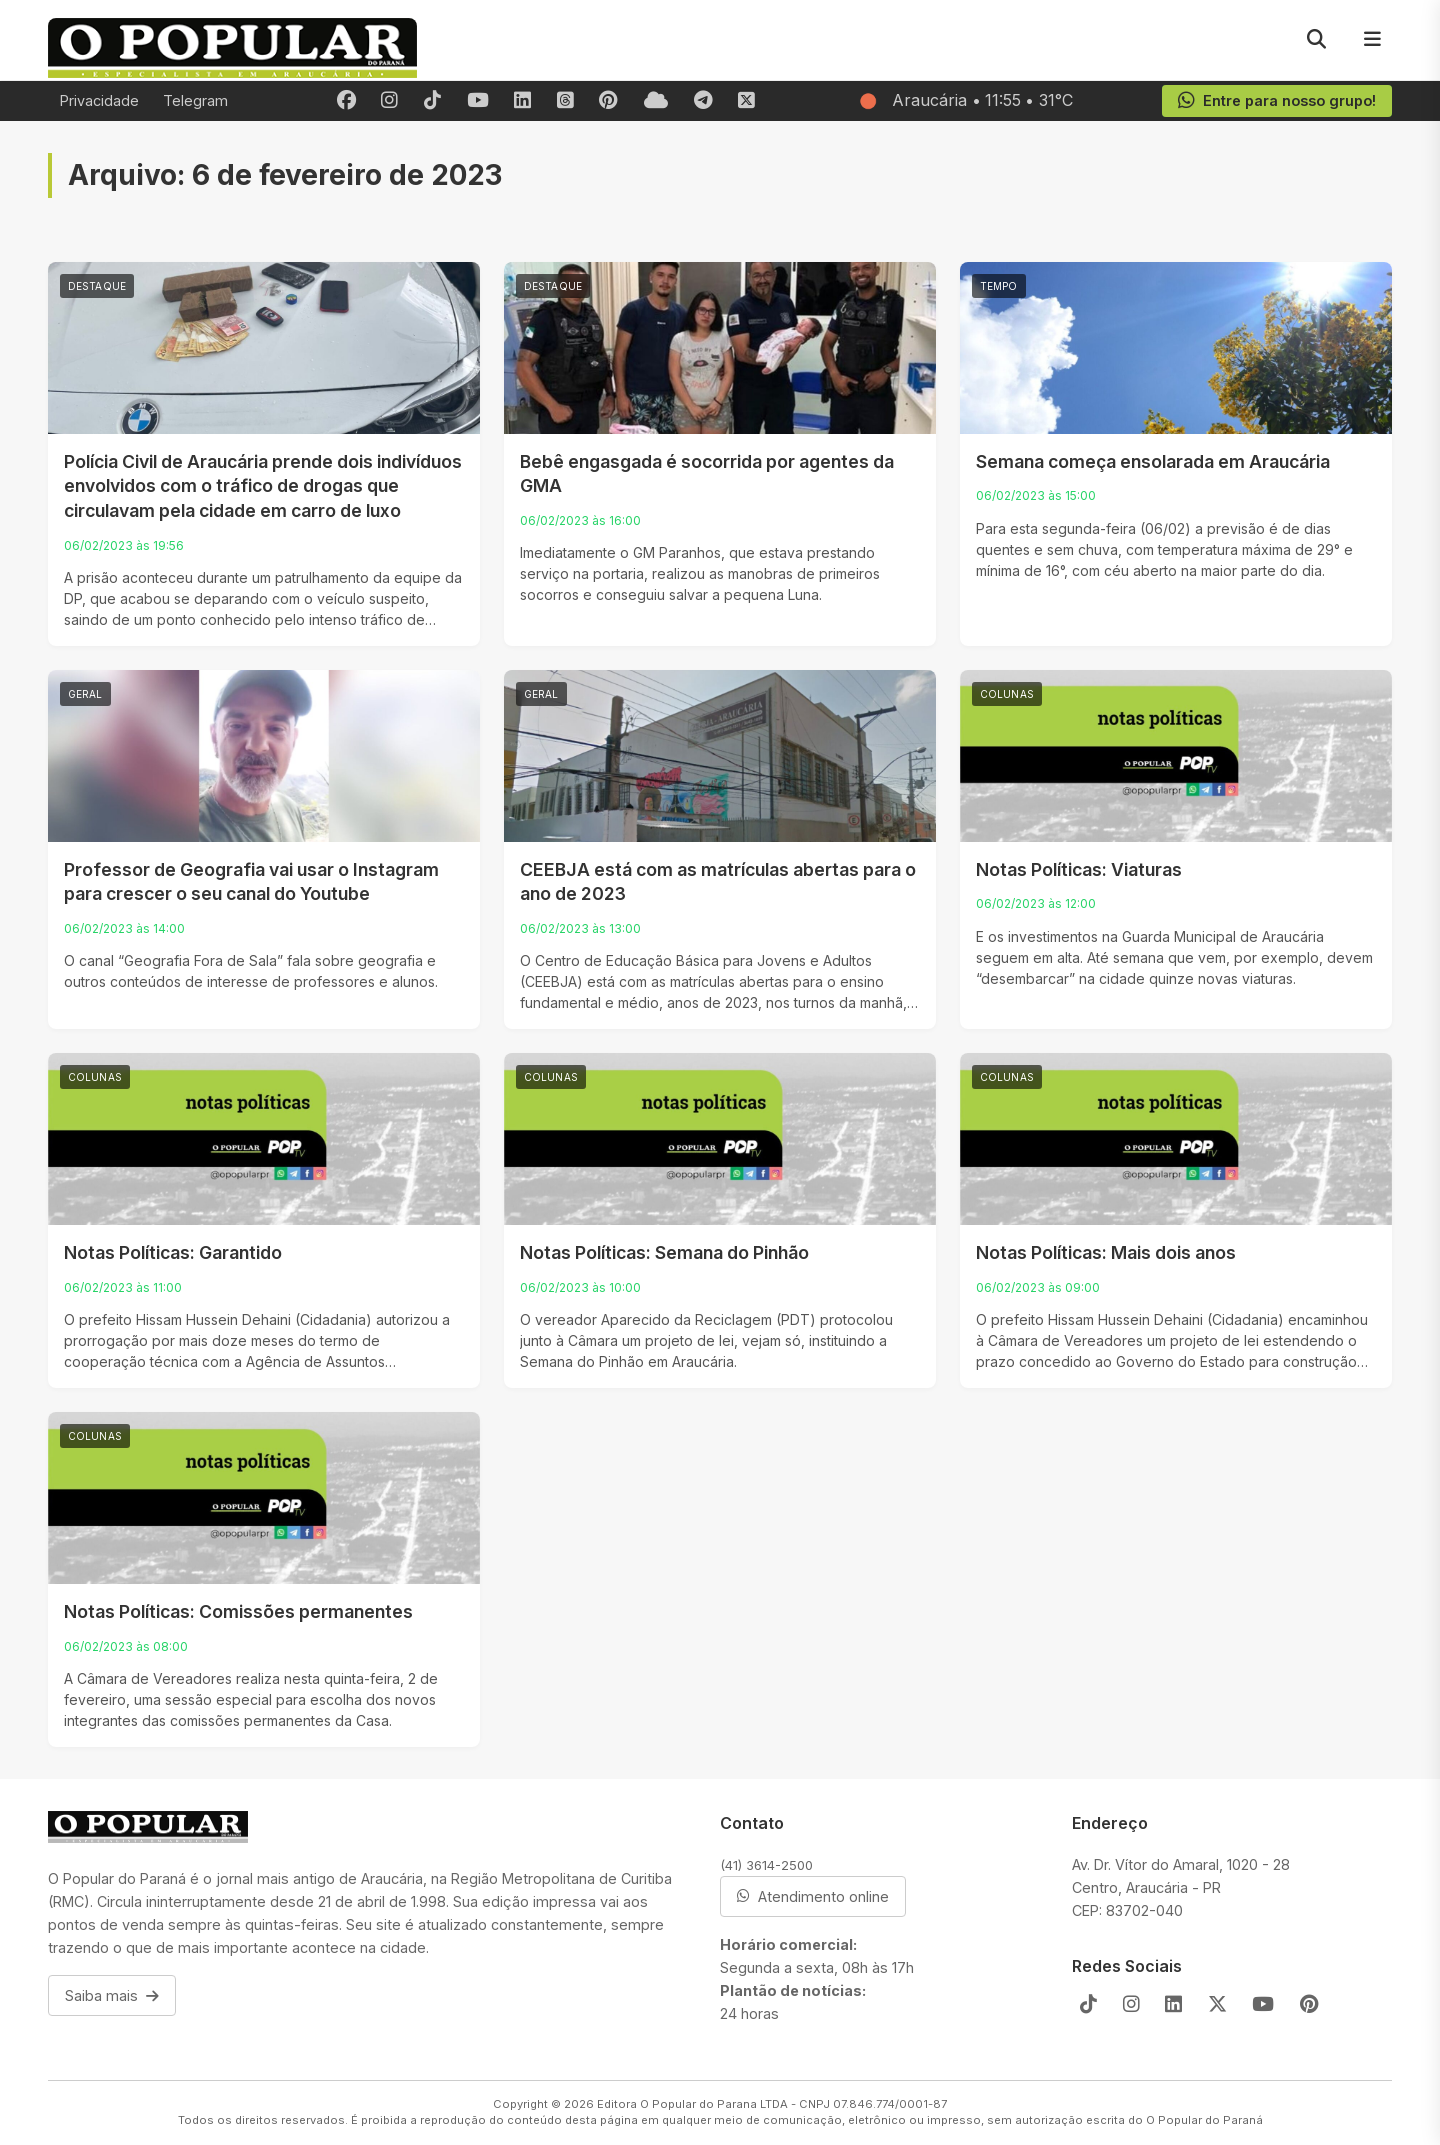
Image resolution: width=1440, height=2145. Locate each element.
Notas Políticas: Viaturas (1079, 869)
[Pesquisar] (1316, 40)
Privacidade (99, 100)
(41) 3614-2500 (766, 1865)
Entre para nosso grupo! (1276, 101)
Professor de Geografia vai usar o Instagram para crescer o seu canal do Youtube (251, 882)
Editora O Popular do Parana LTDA (692, 2104)
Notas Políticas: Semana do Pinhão (664, 1252)
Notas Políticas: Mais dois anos (1106, 1252)
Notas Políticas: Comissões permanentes (238, 1611)
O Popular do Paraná (1204, 2120)
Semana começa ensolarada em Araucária (1153, 461)
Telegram (195, 100)
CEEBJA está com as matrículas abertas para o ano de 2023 (718, 882)
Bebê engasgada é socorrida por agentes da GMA (707, 474)
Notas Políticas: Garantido (173, 1252)
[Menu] (1372, 40)
